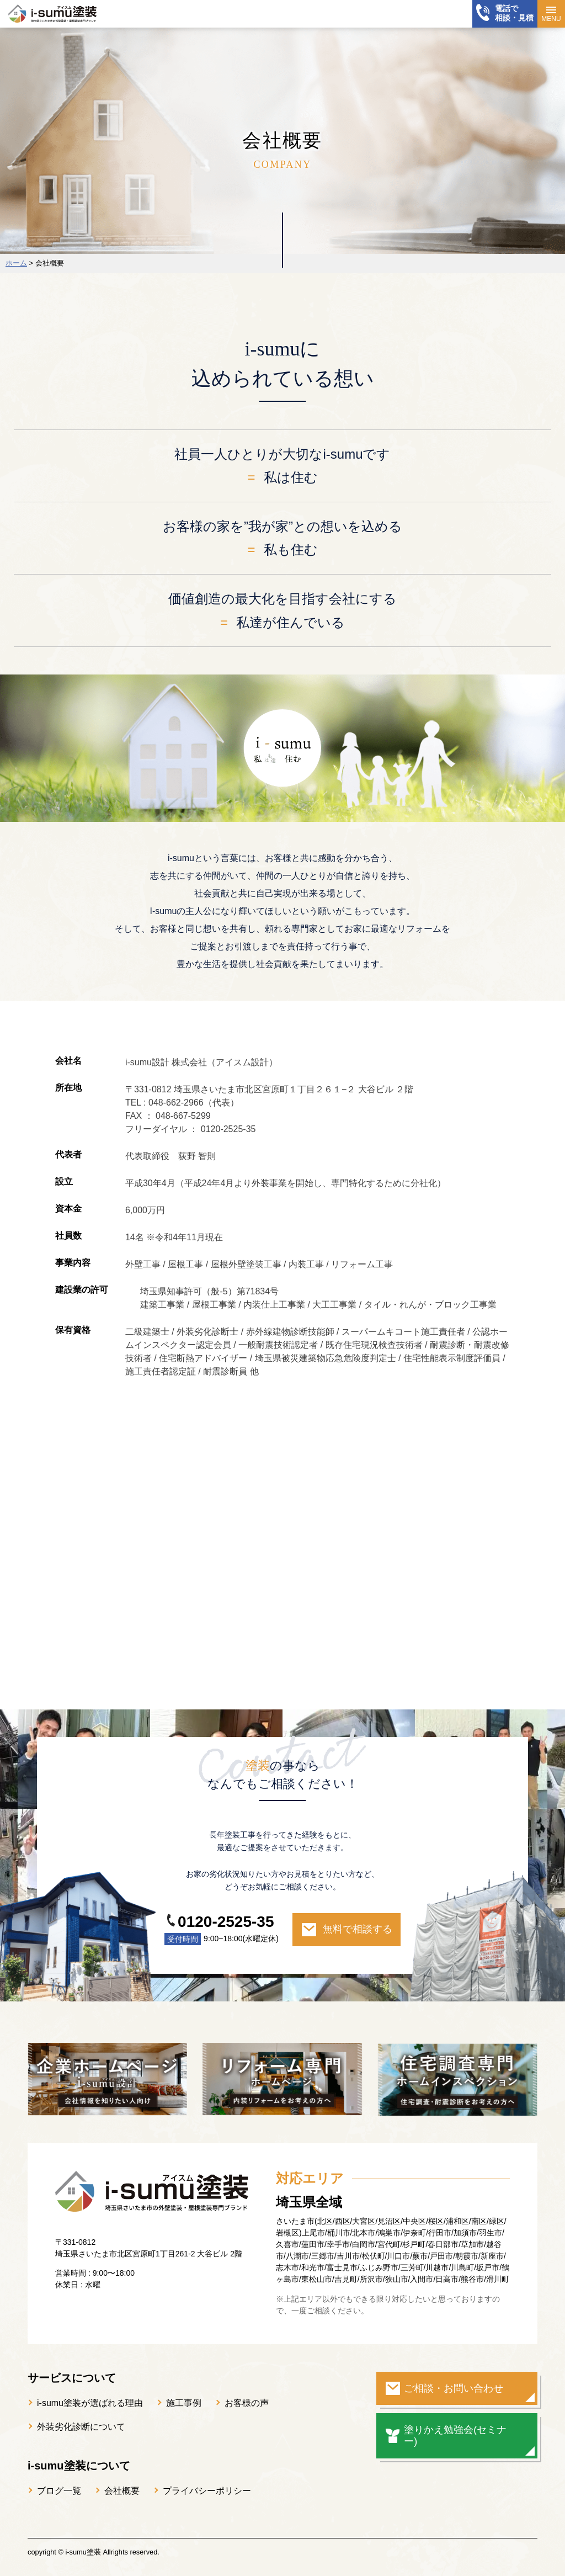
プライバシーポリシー (207, 2490)
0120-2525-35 (226, 1921)
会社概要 (122, 2490)
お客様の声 (247, 2403)
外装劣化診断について (81, 2426)
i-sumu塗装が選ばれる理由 (90, 2403)
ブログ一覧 (59, 2490)
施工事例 (183, 2403)
